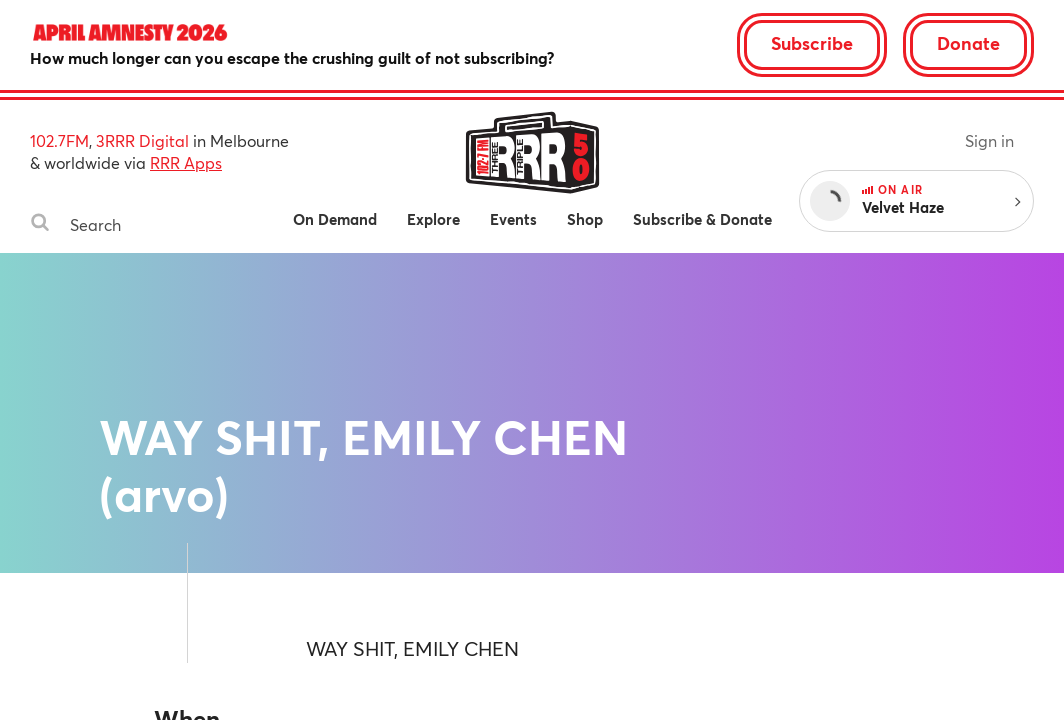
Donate (968, 43)
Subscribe (812, 43)
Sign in (989, 140)
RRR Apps (186, 162)
